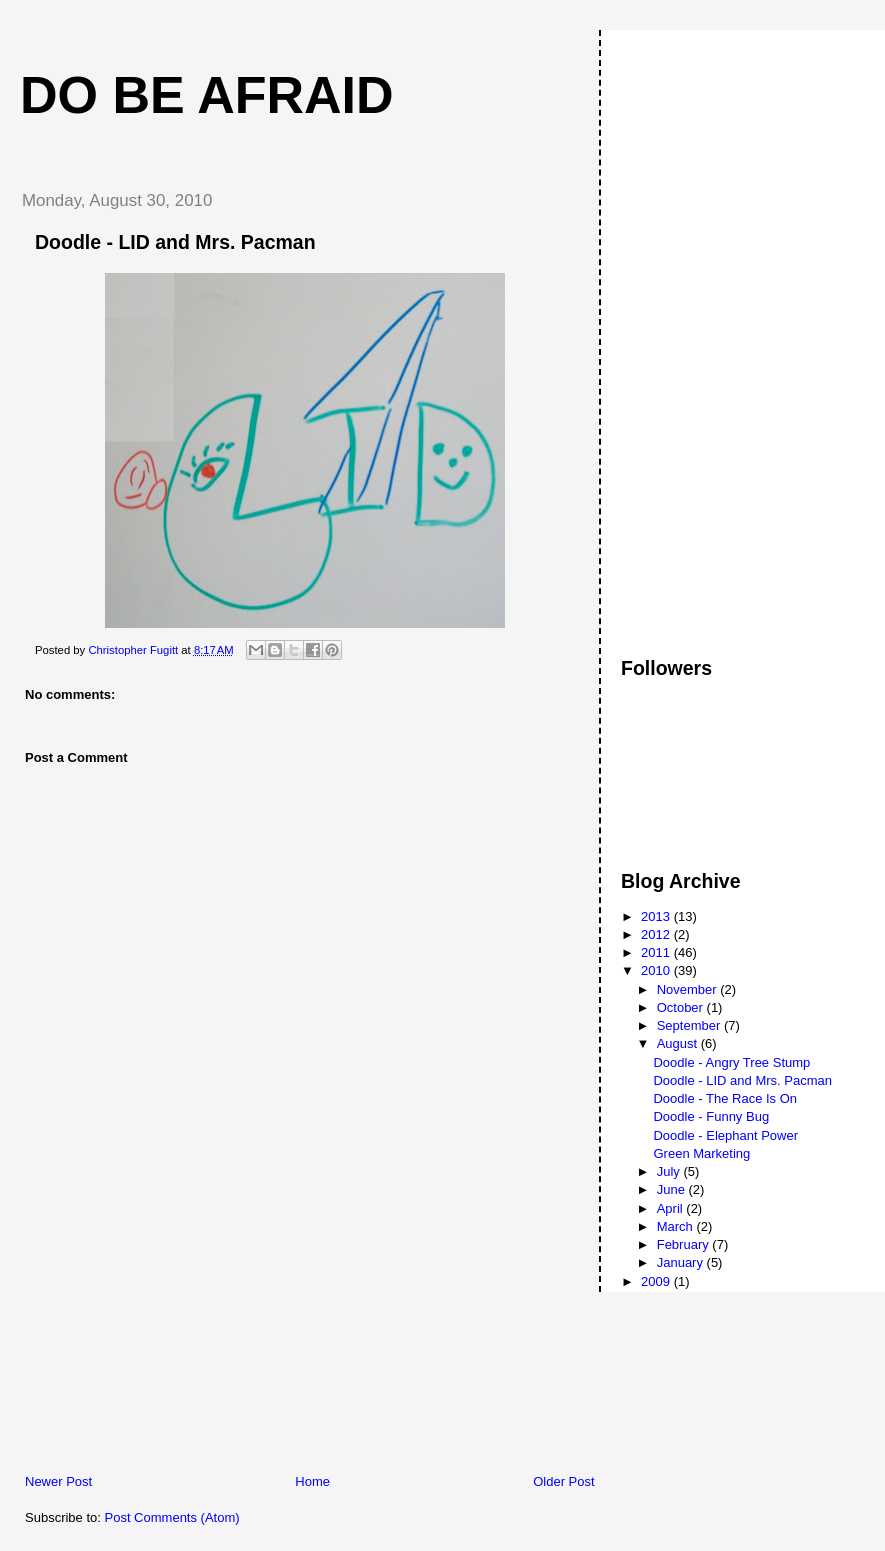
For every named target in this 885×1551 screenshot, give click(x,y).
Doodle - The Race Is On (725, 1098)
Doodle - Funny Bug (711, 1116)
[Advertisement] (155, 1333)
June (673, 1189)
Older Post (563, 1481)
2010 (657, 970)
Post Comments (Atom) (172, 1517)
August (679, 1043)
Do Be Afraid (207, 95)
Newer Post (58, 1481)
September (690, 1025)
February (685, 1244)
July (670, 1171)
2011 (657, 952)
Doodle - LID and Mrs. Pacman (742, 1080)
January (682, 1262)
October (682, 1007)
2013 (657, 916)
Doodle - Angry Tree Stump (731, 1062)
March (677, 1226)
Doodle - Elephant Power (725, 1135)
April (672, 1208)
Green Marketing (701, 1153)
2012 (657, 934)
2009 (657, 1281)
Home (312, 1481)
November (689, 989)
